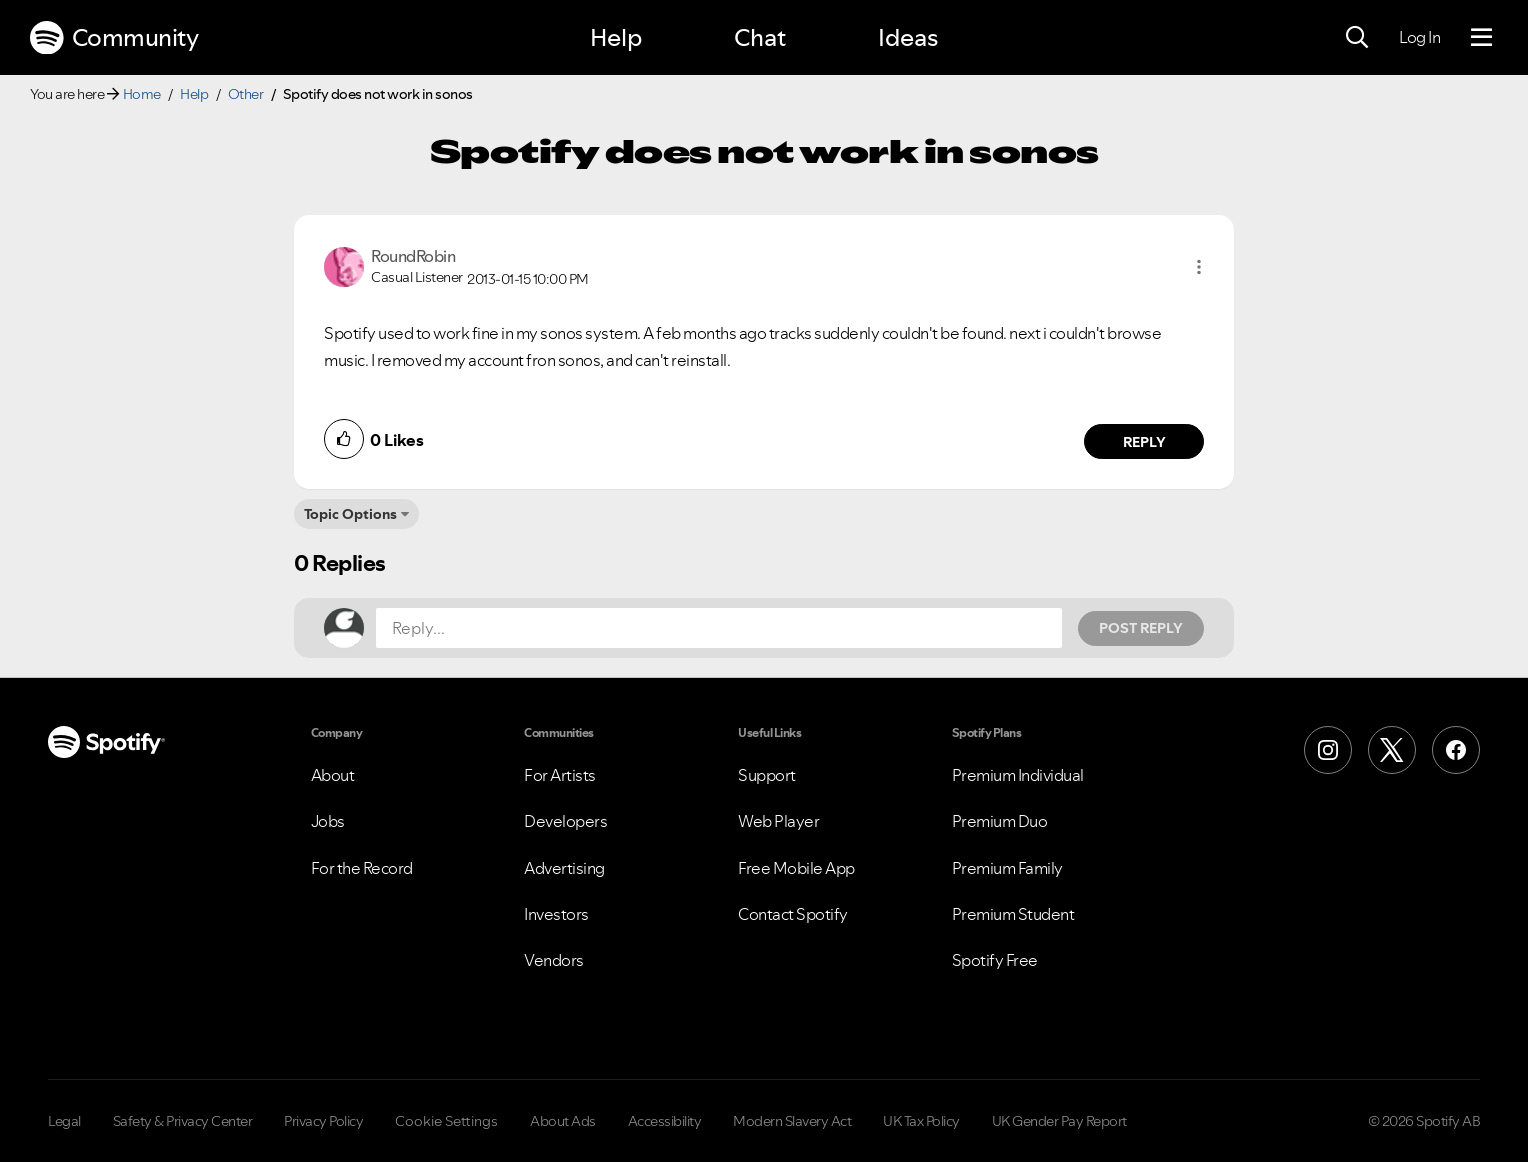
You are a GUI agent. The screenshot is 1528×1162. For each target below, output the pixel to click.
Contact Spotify (793, 914)
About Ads (563, 1121)
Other (246, 94)
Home (142, 94)
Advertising (564, 868)
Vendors (554, 960)
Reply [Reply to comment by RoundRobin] (1144, 442)
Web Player (778, 821)
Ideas (908, 37)
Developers (565, 821)
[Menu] (1481, 38)
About (333, 775)
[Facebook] (1456, 750)
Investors (556, 914)
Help (616, 37)
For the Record (362, 868)
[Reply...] (719, 628)
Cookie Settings (446, 1121)
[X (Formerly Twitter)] (1392, 750)
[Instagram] (1328, 750)
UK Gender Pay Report (1059, 1121)
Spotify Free (995, 960)
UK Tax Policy (921, 1121)
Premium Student (1013, 914)
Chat (760, 37)
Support (767, 775)
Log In (1419, 37)
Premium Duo (1000, 821)
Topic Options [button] (350, 514)
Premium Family (1007, 868)
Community (114, 38)
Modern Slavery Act (792, 1121)
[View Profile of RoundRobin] (413, 256)
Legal (64, 1121)
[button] (1199, 267)
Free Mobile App (796, 868)
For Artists (560, 775)
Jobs (328, 821)
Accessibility (665, 1121)
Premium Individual (1018, 775)
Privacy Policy (323, 1121)
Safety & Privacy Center (183, 1121)
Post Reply (1141, 628)
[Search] (1357, 38)
